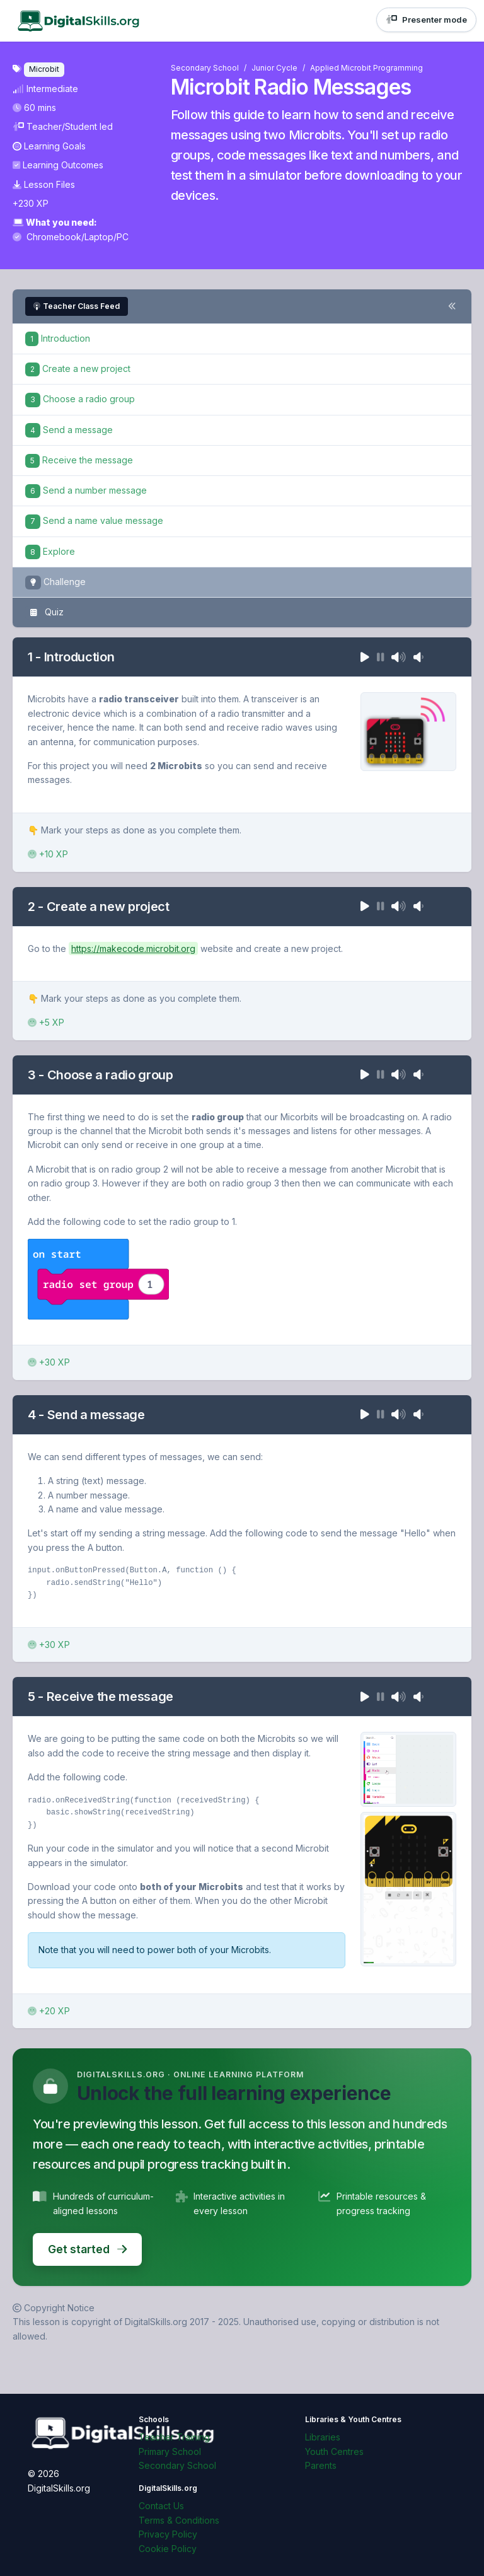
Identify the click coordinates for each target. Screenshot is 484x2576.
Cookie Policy (168, 2548)
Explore (50, 551)
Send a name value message (94, 520)
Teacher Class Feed (76, 306)
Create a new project (77, 368)
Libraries (322, 2437)
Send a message (69, 429)
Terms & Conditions (179, 2520)
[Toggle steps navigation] (452, 306)
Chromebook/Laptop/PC (71, 236)
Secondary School (205, 68)
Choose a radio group (80, 398)
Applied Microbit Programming (366, 68)
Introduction (57, 338)
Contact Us (161, 2505)
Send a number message (86, 490)
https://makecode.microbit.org (133, 948)
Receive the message (79, 460)
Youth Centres (334, 2451)
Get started (87, 2249)
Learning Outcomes (58, 165)
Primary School (170, 2451)
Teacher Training (174, 2437)
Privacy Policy (168, 2534)
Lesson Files (44, 184)
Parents (321, 2465)
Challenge (55, 583)
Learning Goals (49, 146)
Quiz (44, 613)
